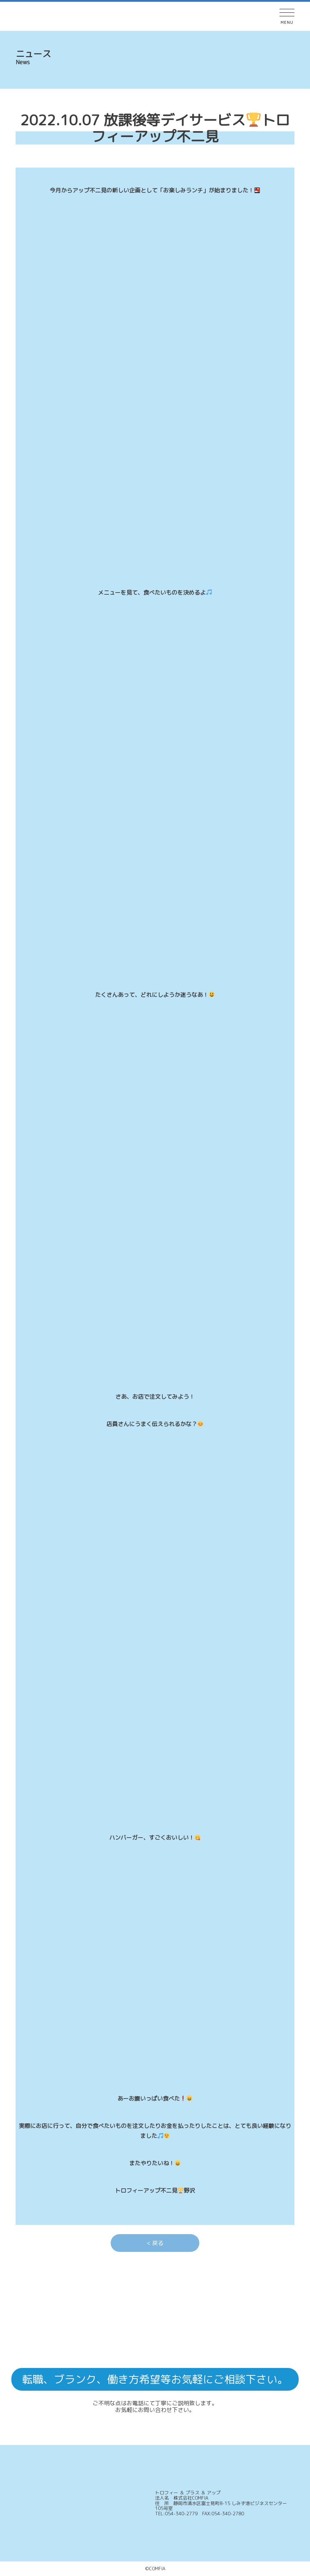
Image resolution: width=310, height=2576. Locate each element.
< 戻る (155, 2243)
